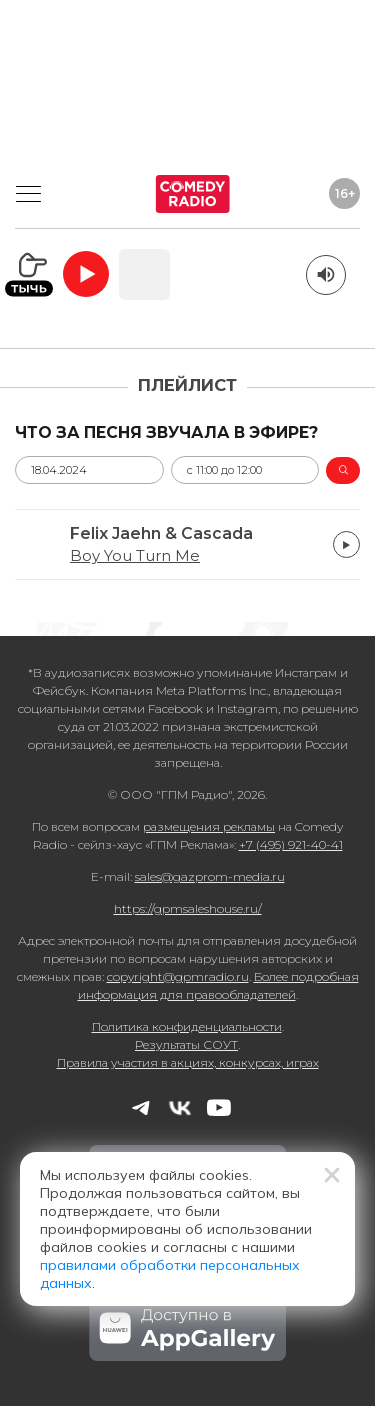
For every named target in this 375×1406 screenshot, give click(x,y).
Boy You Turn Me (135, 556)
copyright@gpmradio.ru (178, 976)
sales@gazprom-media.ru (210, 876)
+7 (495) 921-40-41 (291, 844)
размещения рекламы (209, 826)
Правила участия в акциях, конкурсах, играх (188, 1062)
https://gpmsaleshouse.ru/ (188, 908)
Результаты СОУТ (186, 1044)
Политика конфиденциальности (187, 1026)
